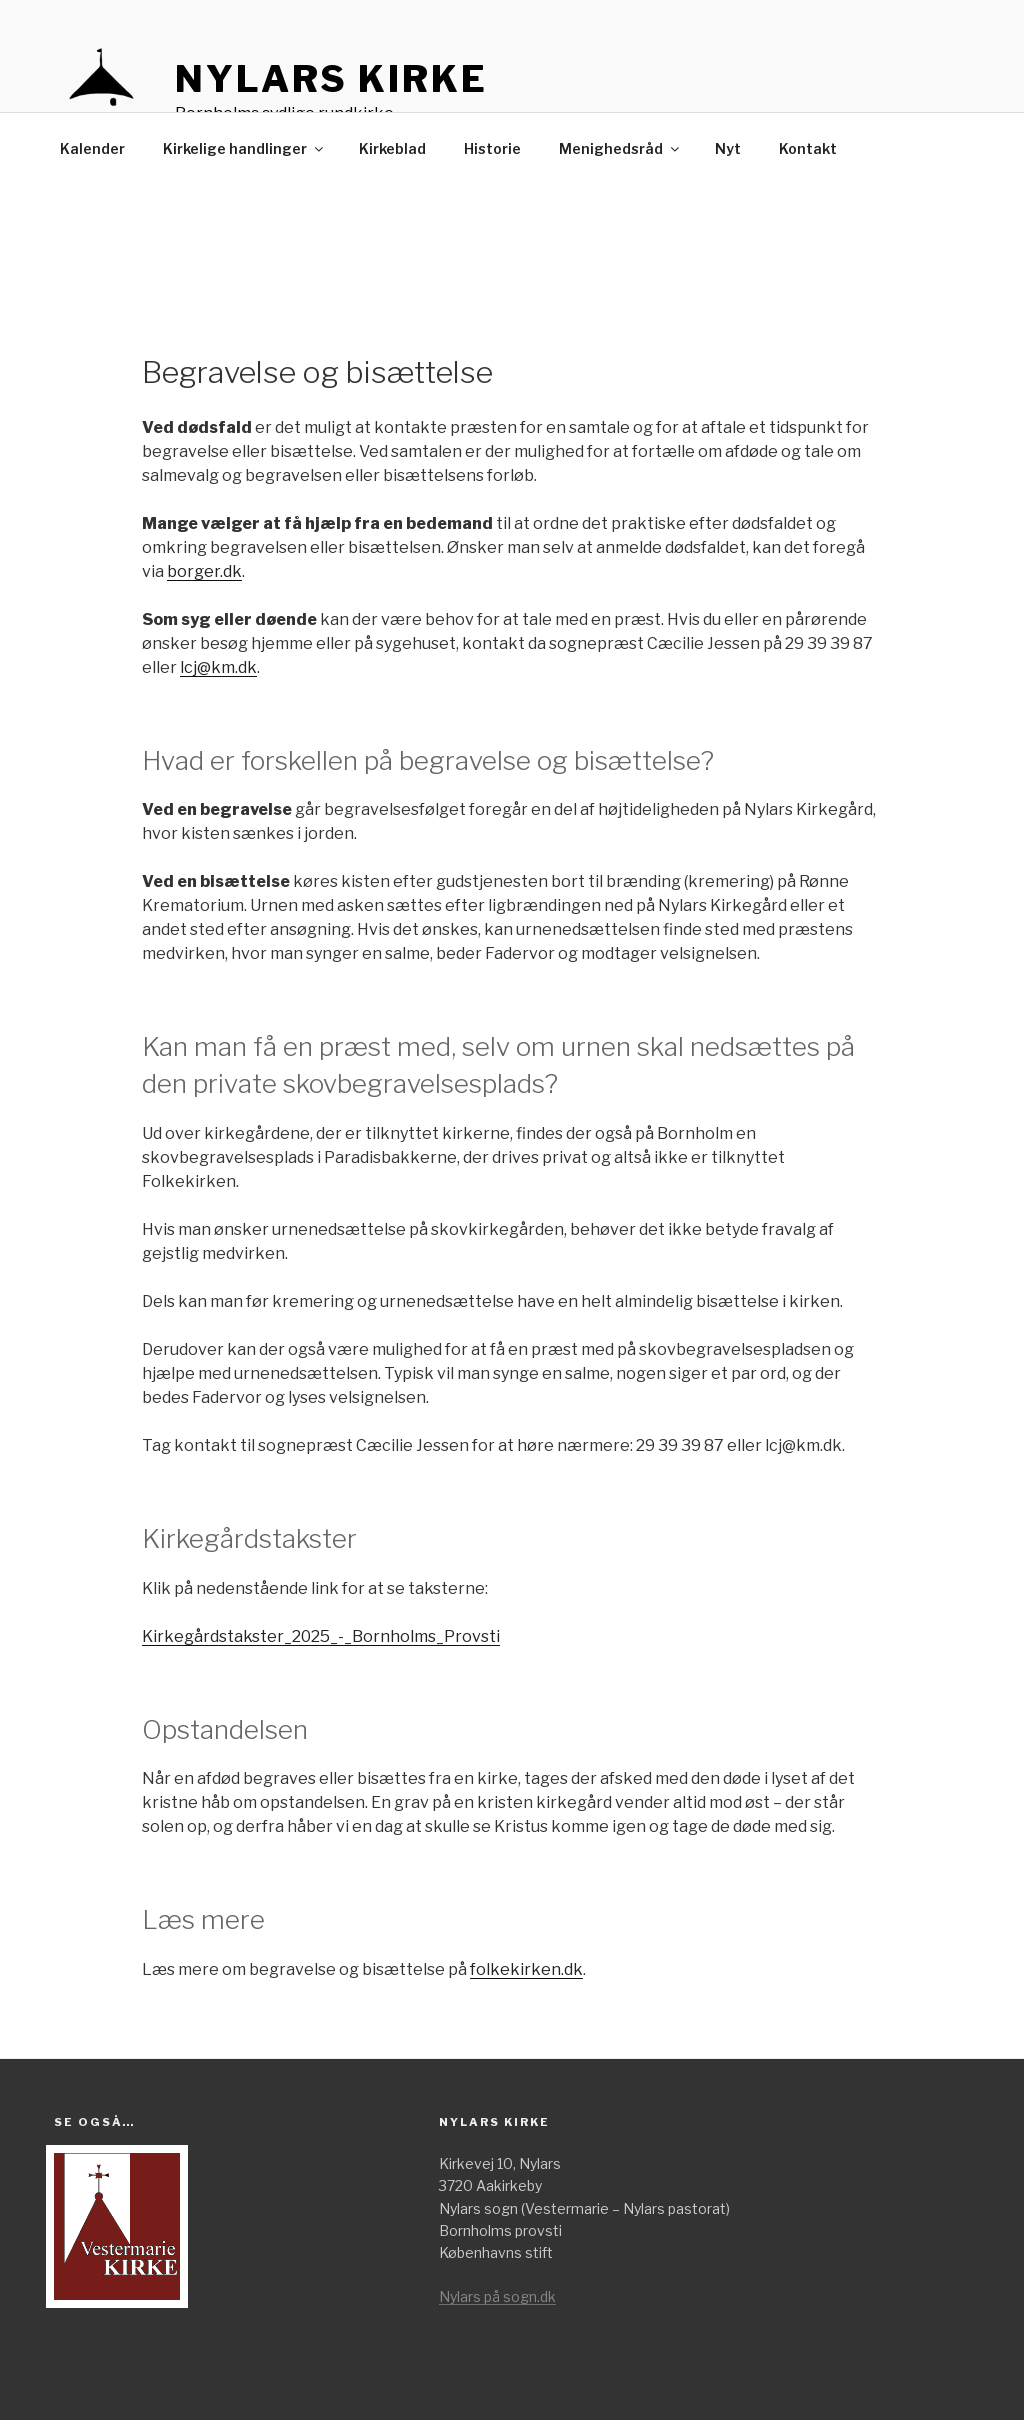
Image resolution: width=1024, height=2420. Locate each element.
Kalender (92, 148)
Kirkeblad (392, 148)
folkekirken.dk (526, 1969)
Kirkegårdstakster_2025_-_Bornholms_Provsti (321, 1636)
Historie (492, 148)
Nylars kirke (331, 79)
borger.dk (204, 571)
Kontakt (808, 148)
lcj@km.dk (218, 667)
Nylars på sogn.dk (497, 2296)
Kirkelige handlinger (244, 148)
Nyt (728, 148)
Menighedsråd (620, 148)
